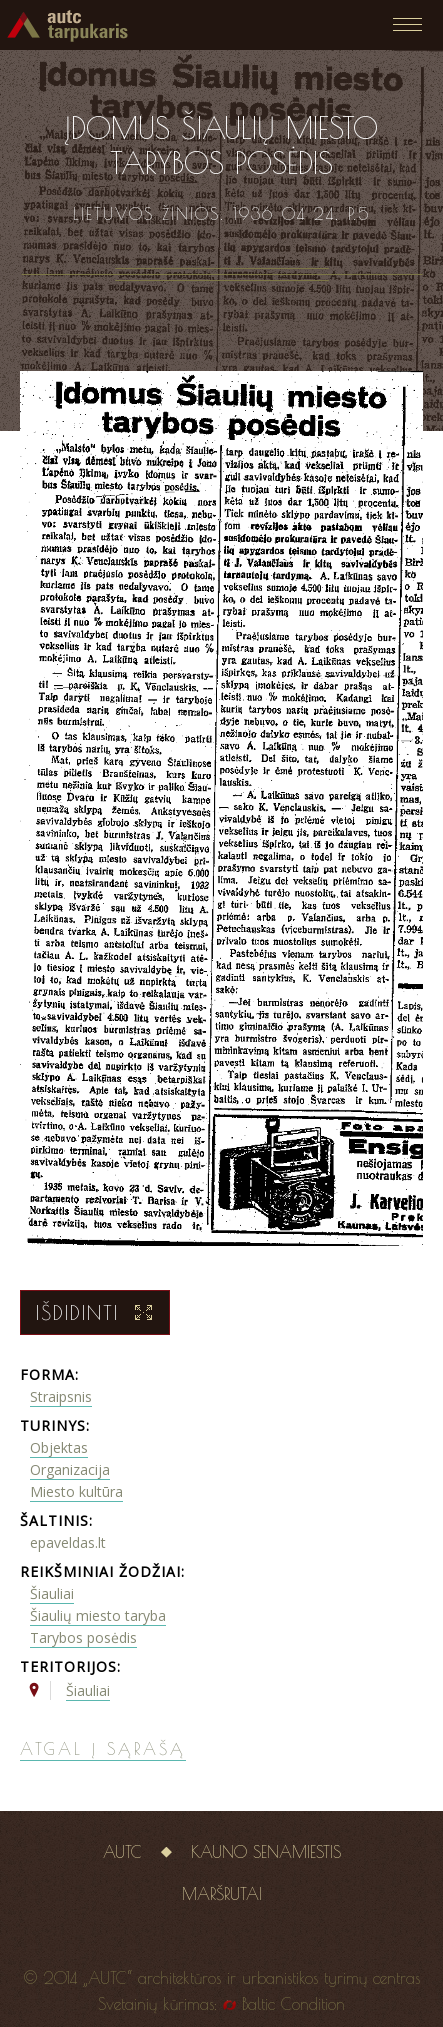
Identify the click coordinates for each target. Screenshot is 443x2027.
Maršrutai (222, 1894)
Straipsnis (61, 1396)
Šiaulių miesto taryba (98, 1615)
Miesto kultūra (76, 1491)
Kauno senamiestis (266, 1852)
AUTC (122, 1852)
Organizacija (70, 1469)
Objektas (59, 1447)
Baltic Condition (293, 2004)
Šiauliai (52, 1593)
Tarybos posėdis (83, 1637)
